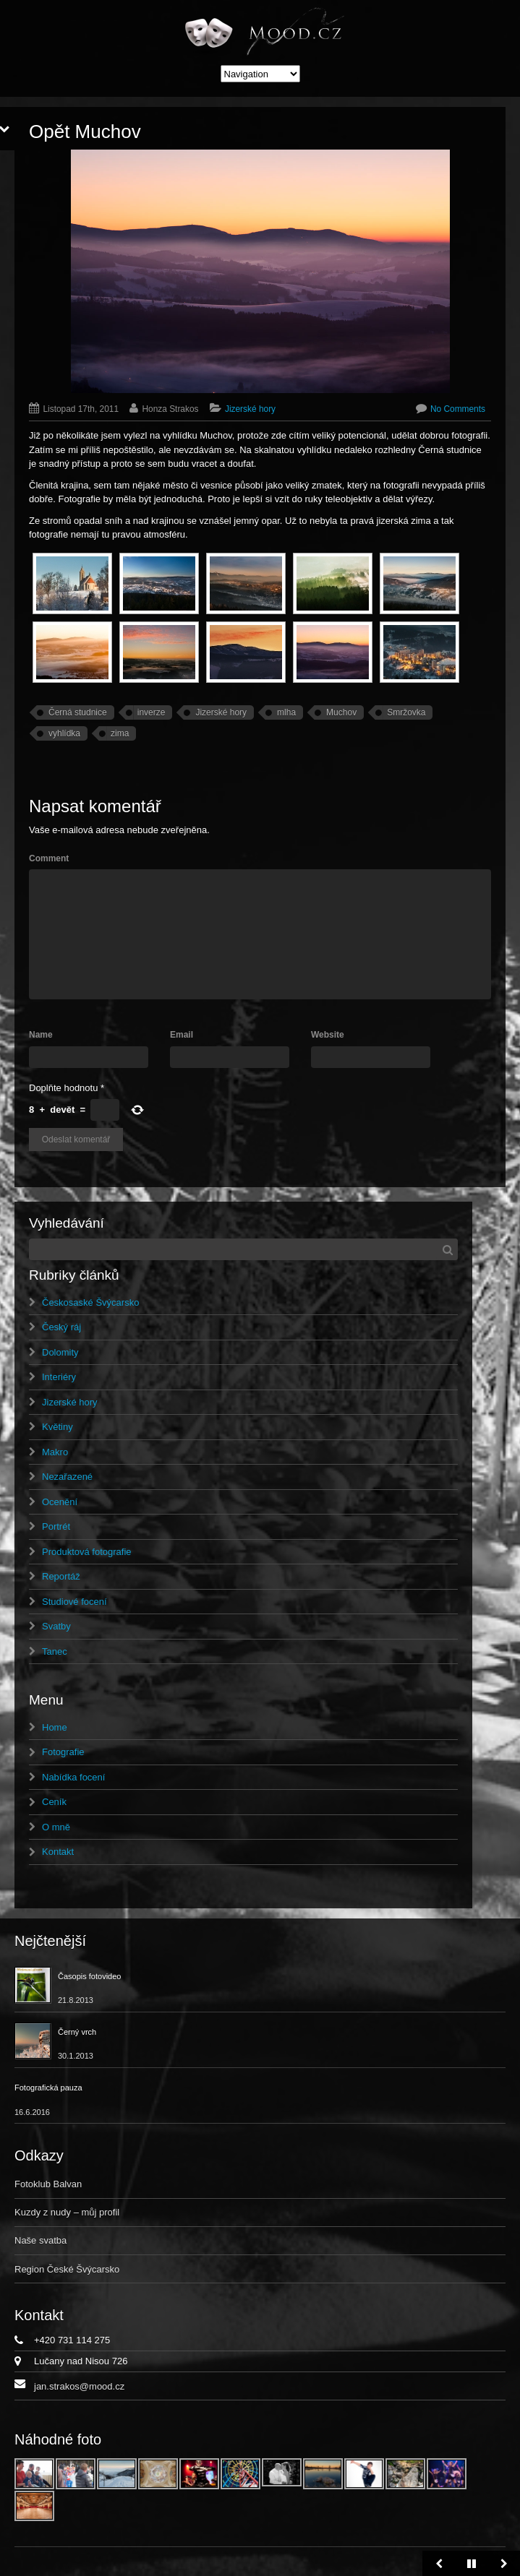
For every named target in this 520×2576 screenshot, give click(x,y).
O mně (56, 1827)
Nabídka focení (73, 1777)
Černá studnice (77, 712)
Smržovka (406, 712)
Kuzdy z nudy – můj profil (66, 2212)
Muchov (341, 712)
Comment (49, 858)
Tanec (54, 1651)
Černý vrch (77, 2032)
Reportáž (61, 1576)
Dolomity (60, 1352)
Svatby (56, 1626)
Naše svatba (40, 2240)
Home (54, 1727)
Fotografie (63, 1751)
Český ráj (61, 1327)
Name (41, 1035)
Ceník (54, 1801)
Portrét (56, 1526)
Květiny (57, 1426)
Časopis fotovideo (89, 1976)
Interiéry (59, 1376)
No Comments (457, 409)
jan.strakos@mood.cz (79, 2386)
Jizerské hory (250, 409)
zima (120, 733)
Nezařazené (67, 1476)
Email (181, 1035)
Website (327, 1035)
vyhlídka (64, 733)
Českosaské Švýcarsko (90, 1302)
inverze (151, 712)
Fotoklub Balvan (48, 2184)
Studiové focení (74, 1601)
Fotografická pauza (48, 2087)
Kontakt (58, 1851)
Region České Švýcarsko (66, 2269)
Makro (55, 1452)
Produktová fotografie (87, 1551)
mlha (286, 712)
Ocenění (59, 1501)
